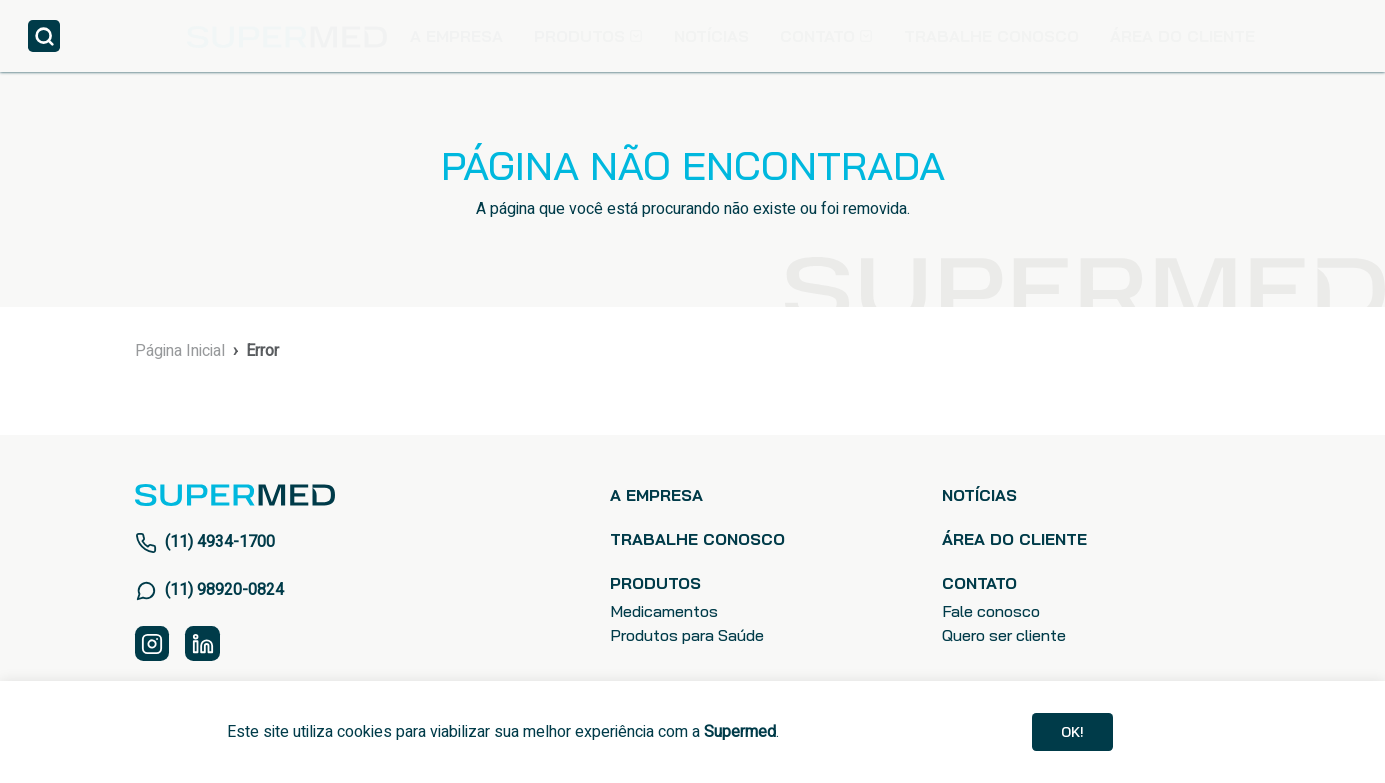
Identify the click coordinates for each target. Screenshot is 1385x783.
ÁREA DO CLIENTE (1182, 36)
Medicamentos (664, 612)
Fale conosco (991, 612)
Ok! (1073, 729)
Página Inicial (180, 351)
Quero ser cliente (1004, 636)
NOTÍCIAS (711, 36)
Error (262, 351)
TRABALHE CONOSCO (991, 36)
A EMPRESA (456, 36)
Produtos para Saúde (687, 636)
